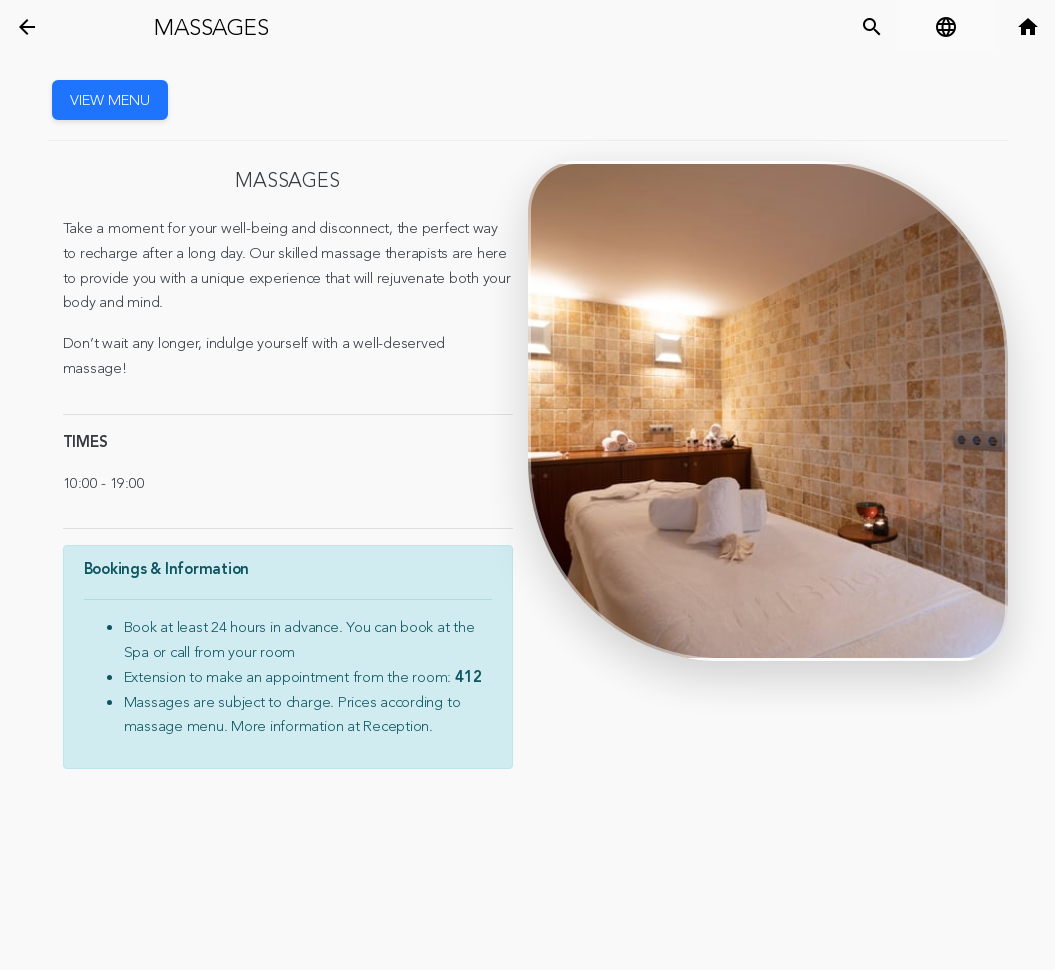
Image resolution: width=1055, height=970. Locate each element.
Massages (211, 28)
